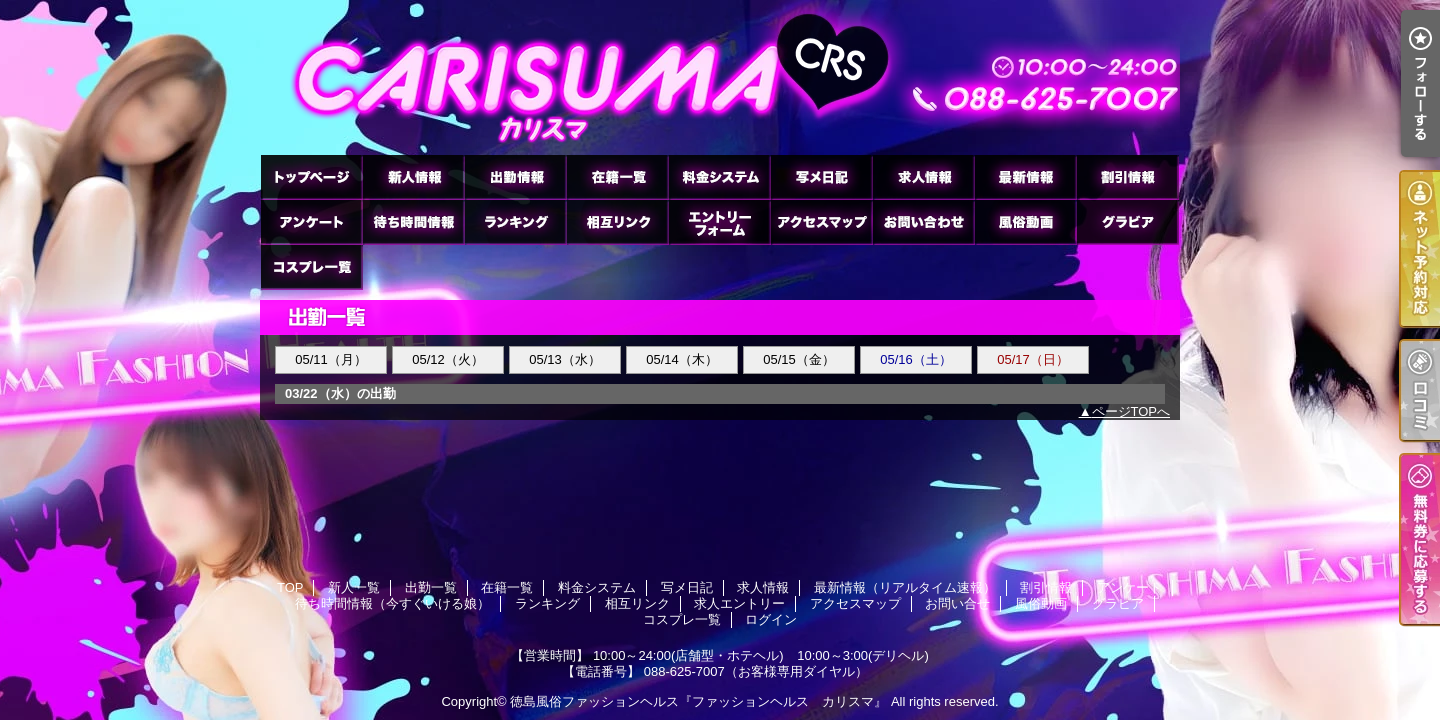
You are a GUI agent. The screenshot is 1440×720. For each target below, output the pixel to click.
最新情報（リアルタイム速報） (1025, 176)
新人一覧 (413, 176)
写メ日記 (821, 176)
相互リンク (617, 221)
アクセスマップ (821, 221)
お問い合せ (923, 221)
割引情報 (1127, 176)
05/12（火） (448, 359)
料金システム (719, 176)
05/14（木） (682, 359)
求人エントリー (719, 221)
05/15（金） (799, 359)
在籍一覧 (617, 176)
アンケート (311, 221)
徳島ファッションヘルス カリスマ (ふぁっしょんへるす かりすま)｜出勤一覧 (720, 77)
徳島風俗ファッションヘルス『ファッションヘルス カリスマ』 (698, 701)
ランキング (515, 221)
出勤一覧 (515, 176)
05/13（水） (565, 359)
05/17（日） (1033, 359)
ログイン (771, 619)
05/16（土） (916, 359)
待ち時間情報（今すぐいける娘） (413, 221)
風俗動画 (1025, 221)
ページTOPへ (1131, 411)
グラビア (1127, 221)
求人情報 (923, 176)
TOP (311, 176)
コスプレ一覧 (311, 266)
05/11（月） (331, 359)
